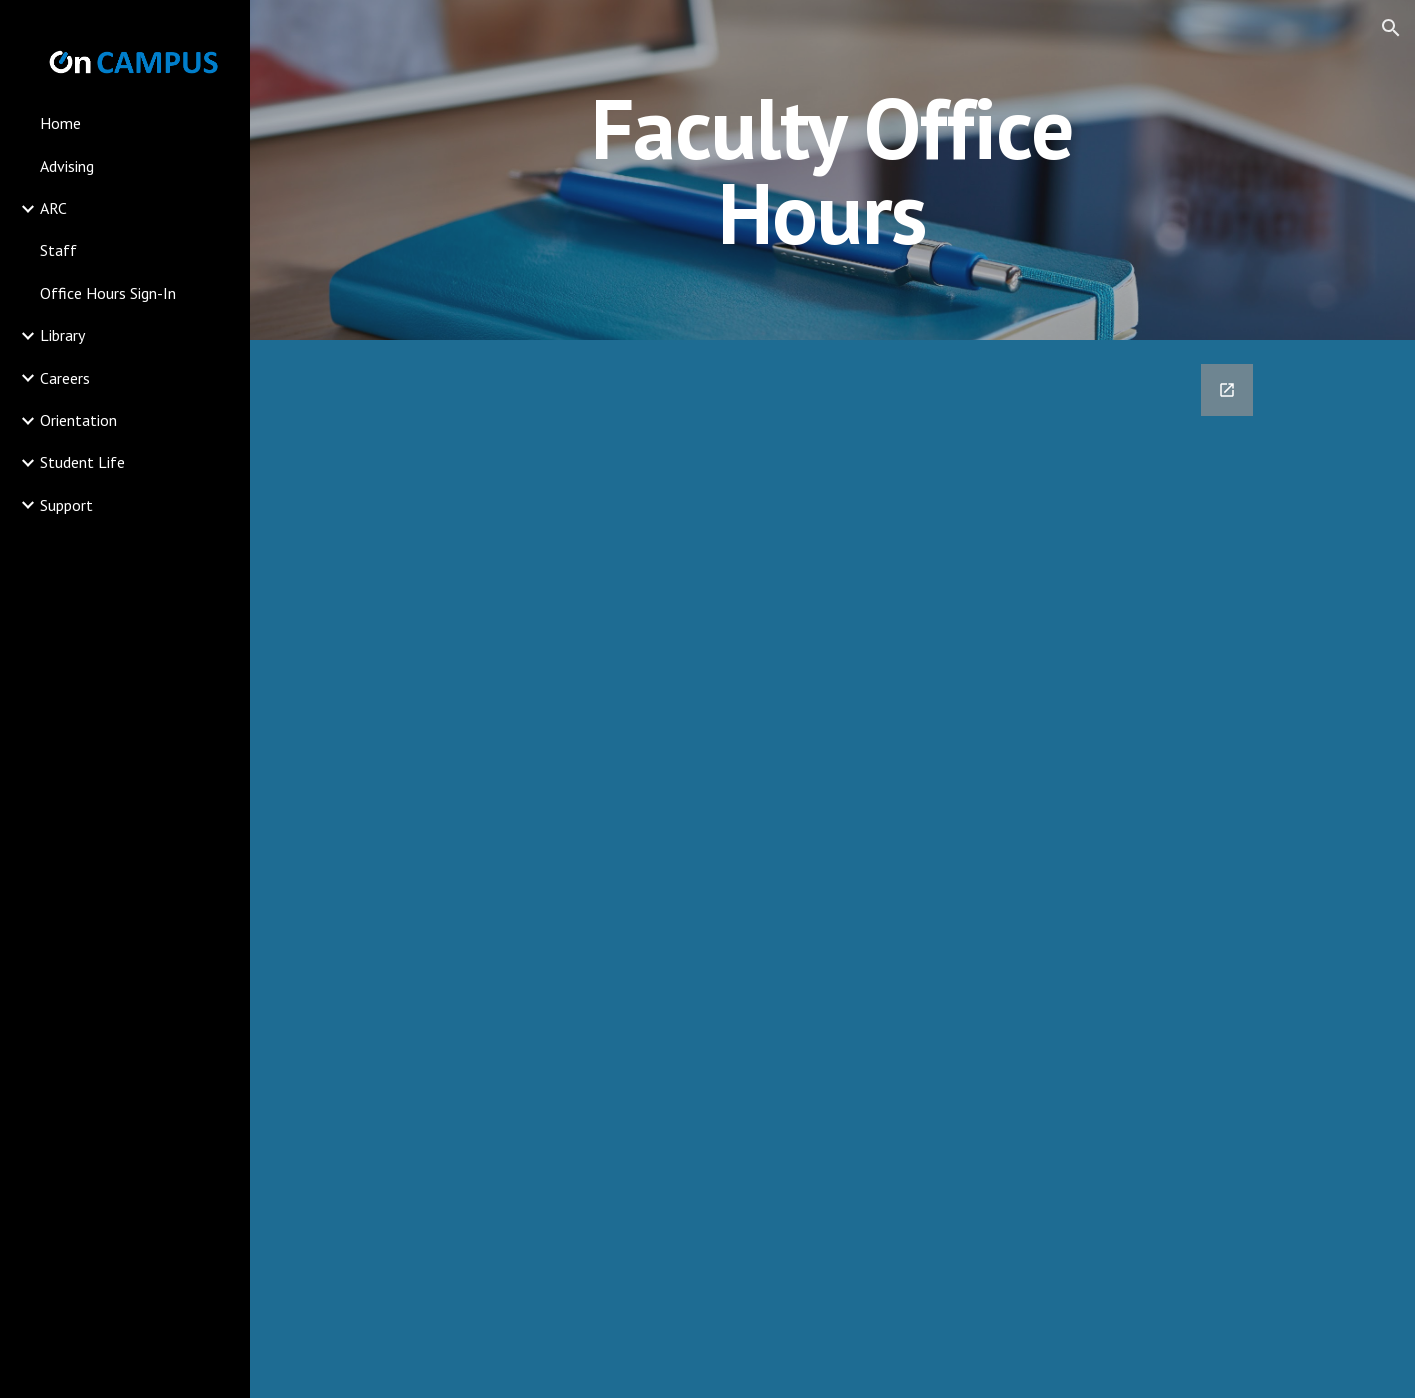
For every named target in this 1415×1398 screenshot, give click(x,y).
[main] (833, 170)
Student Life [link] (82, 462)
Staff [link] (58, 250)
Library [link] (62, 335)
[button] (1391, 28)
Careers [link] (65, 378)
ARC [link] (53, 208)
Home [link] (60, 123)
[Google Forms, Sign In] (787, 869)
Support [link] (66, 505)
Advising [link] (67, 166)
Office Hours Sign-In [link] (108, 293)
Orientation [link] (78, 420)
